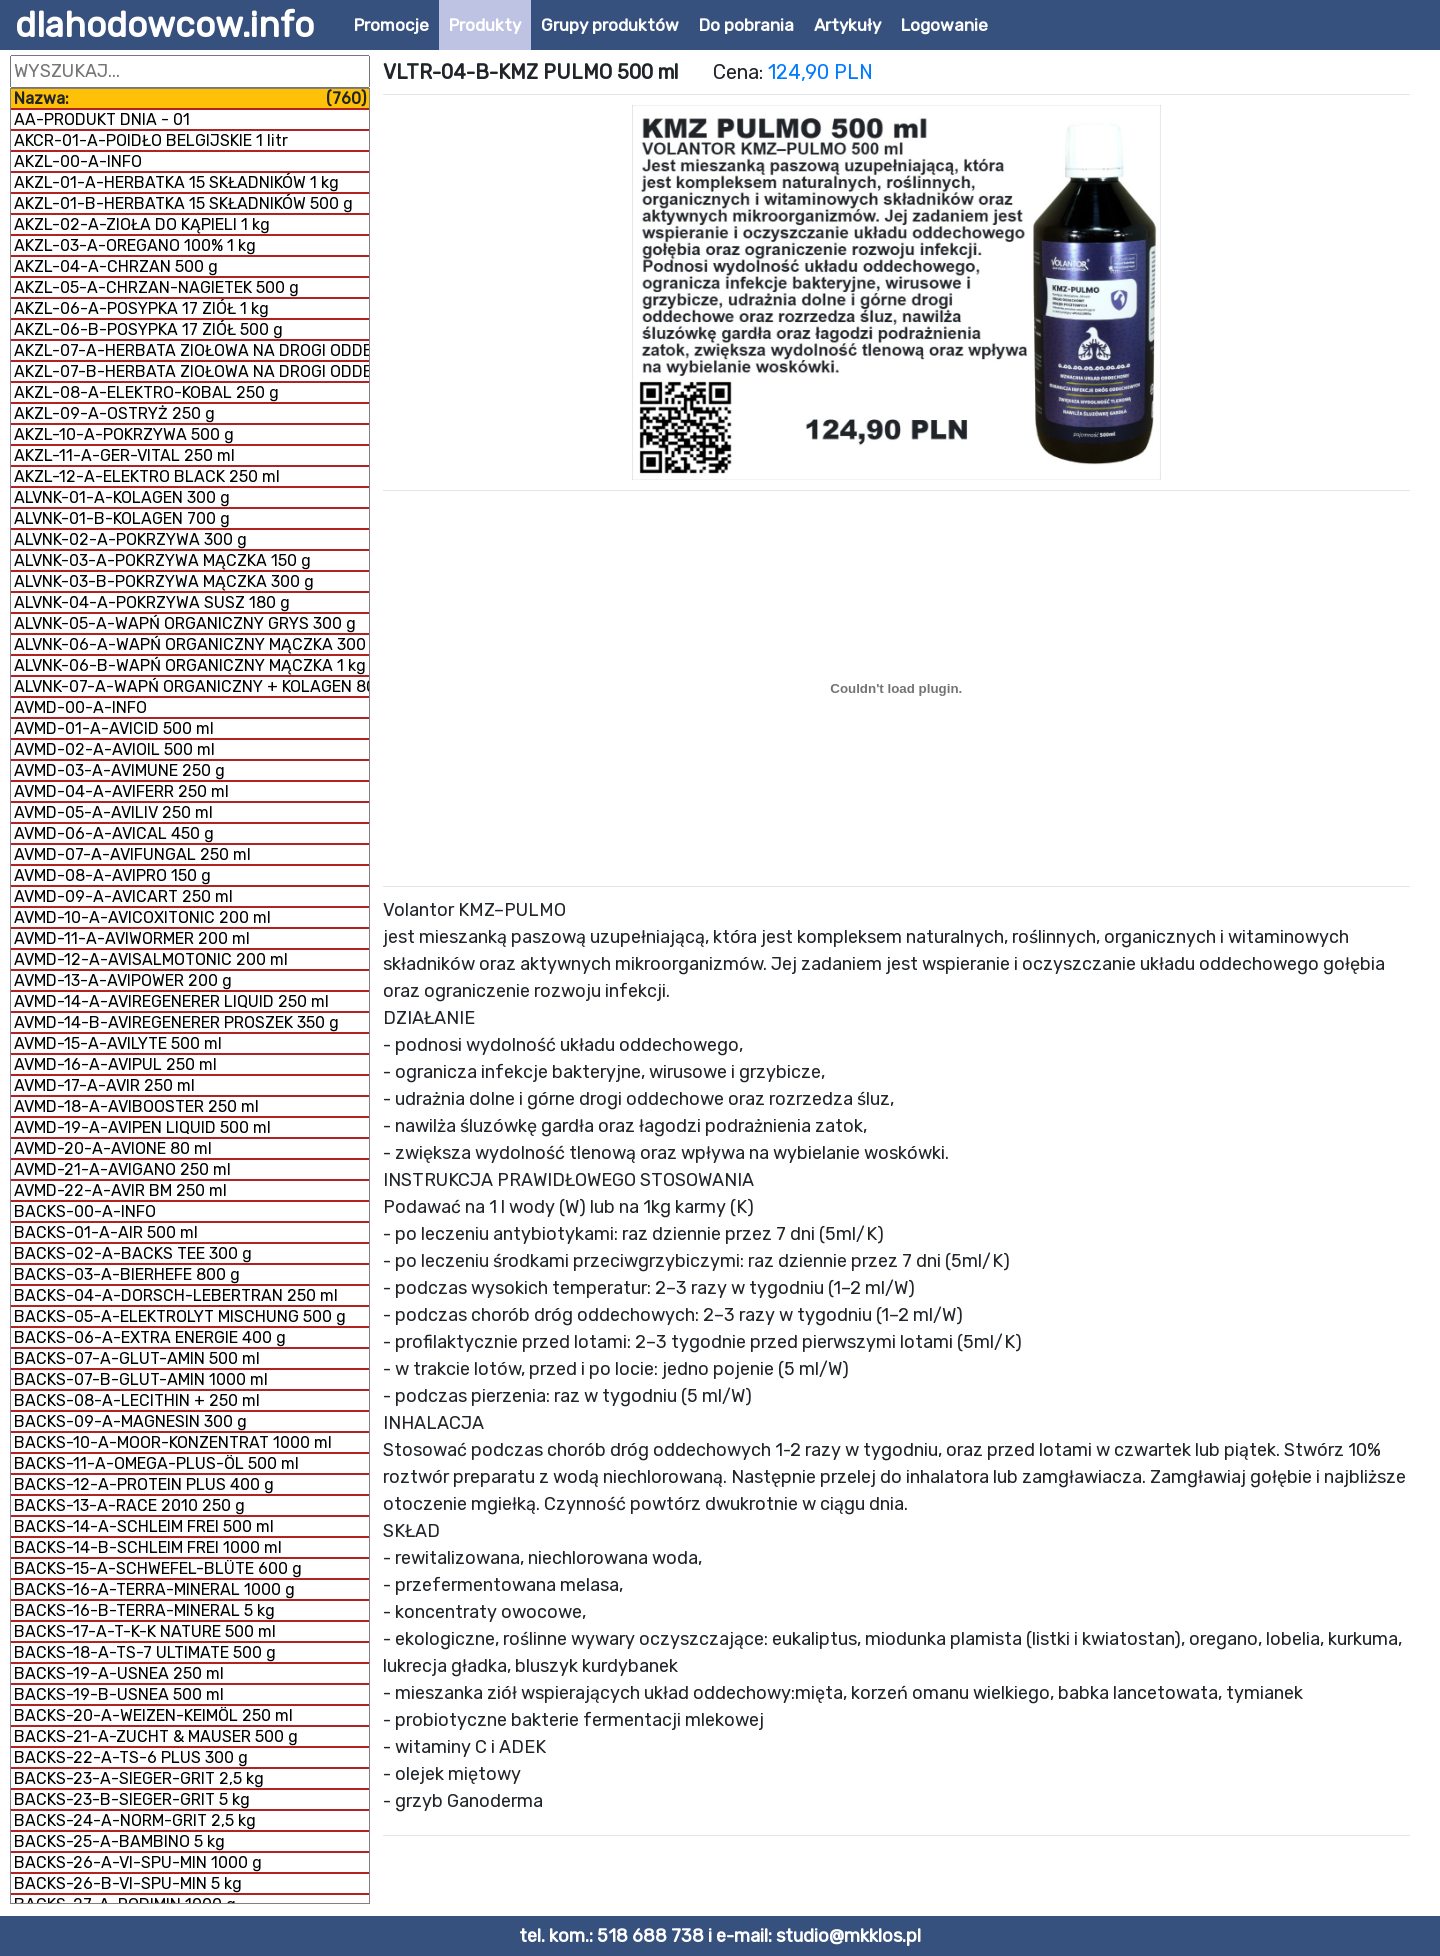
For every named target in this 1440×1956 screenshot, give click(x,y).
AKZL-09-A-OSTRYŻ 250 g (114, 413)
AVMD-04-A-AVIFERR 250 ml (121, 791)
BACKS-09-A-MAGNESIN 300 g (130, 1421)
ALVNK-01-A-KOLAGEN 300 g (122, 497)
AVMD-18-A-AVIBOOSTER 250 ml (136, 1106)
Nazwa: (190, 98)
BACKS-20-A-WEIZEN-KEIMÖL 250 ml (153, 1715)
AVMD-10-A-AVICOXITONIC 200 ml (142, 917)
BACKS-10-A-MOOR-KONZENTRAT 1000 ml (173, 1442)
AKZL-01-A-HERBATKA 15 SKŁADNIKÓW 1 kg (176, 182)
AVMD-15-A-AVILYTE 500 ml (118, 1043)
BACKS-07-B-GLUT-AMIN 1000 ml (141, 1379)
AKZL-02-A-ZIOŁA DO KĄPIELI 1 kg (142, 224)
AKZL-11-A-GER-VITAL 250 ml (124, 455)
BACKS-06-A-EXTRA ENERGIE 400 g (150, 1337)
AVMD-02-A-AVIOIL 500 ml (114, 749)
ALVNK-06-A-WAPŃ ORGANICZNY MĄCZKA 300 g (191, 644)
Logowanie (944, 25)
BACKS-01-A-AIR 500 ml (106, 1232)
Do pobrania (746, 25)
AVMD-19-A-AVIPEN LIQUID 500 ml (142, 1127)
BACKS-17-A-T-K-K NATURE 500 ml (145, 1631)
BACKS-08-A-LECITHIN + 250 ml (137, 1400)
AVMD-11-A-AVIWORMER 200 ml (132, 938)
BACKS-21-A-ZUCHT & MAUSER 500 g (156, 1736)
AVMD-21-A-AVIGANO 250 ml (122, 1169)
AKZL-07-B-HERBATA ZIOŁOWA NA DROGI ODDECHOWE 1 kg (191, 371)
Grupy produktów (610, 25)
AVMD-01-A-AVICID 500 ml (114, 728)
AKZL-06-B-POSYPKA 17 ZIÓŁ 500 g (148, 329)
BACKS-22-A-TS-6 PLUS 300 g (131, 1757)
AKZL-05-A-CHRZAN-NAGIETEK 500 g (156, 287)
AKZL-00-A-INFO (78, 161)
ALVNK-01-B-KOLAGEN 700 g (122, 518)
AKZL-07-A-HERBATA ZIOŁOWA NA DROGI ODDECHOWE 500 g (191, 350)
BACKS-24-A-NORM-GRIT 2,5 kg (135, 1820)
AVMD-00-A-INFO (80, 707)
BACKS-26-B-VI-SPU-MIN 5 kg (128, 1883)
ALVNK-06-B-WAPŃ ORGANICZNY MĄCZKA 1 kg (190, 665)
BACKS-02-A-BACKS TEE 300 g (133, 1253)
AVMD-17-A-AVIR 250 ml (104, 1085)
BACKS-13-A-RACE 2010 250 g (129, 1505)
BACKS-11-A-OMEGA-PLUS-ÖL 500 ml (156, 1463)
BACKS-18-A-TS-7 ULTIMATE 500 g (145, 1652)
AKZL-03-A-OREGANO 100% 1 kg (135, 245)
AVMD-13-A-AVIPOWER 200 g (123, 980)
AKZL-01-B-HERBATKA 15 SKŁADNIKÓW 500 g (183, 203)
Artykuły (847, 25)
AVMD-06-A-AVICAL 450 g (114, 833)
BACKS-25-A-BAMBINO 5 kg (119, 1841)
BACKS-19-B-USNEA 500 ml (119, 1694)
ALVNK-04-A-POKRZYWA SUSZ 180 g (152, 602)
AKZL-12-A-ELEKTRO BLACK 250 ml (147, 476)
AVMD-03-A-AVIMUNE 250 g (119, 770)
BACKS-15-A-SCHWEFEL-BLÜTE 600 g (158, 1568)
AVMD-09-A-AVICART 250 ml (123, 896)
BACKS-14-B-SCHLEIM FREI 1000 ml (148, 1547)
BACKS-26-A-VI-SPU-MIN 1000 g (138, 1862)
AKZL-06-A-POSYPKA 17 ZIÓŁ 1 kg (141, 308)
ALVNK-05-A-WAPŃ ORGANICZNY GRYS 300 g (185, 623)
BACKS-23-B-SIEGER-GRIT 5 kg (132, 1799)
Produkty (485, 25)
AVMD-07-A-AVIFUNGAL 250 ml (132, 854)
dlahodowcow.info (164, 25)
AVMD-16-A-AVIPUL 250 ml (115, 1064)
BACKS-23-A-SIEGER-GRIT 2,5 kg (139, 1778)
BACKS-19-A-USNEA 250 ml (119, 1673)
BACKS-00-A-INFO (85, 1211)
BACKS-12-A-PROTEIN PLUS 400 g (144, 1484)
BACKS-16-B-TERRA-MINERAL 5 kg (144, 1610)
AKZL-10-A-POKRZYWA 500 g (124, 434)
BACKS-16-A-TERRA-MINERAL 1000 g (154, 1589)
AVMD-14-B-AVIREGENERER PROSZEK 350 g (176, 1022)
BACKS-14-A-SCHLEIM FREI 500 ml (144, 1526)
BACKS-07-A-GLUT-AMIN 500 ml (137, 1358)
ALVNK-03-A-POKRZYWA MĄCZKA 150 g (162, 560)
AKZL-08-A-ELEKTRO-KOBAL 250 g (146, 392)
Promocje (391, 25)
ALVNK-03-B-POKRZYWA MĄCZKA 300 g (164, 581)
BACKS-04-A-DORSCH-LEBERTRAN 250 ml (176, 1295)
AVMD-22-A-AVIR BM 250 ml (120, 1190)
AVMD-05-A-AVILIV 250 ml (113, 812)
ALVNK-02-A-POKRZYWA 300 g (130, 539)
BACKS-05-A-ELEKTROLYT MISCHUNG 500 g (180, 1316)
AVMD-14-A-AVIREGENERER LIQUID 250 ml (171, 1001)
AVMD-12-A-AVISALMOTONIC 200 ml (151, 959)
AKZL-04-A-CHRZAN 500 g (116, 266)
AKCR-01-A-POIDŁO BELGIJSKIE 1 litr (151, 140)
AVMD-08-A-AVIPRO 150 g (112, 875)
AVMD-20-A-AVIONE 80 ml (113, 1148)
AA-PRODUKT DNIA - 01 (102, 119)
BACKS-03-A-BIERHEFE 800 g (127, 1274)
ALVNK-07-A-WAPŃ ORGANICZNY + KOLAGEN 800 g (191, 686)
